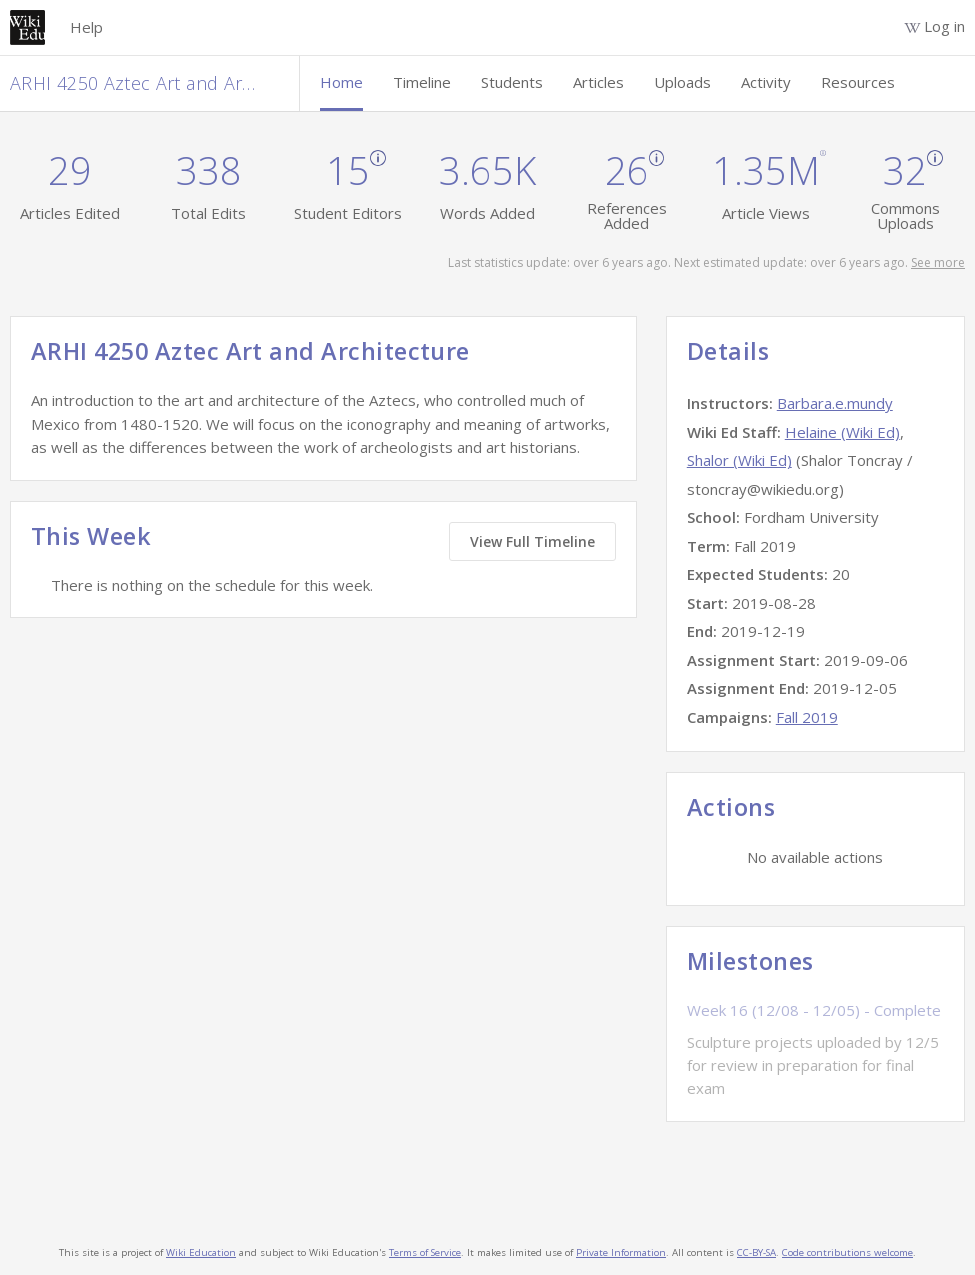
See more (938, 262)
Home (341, 82)
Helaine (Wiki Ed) (842, 432)
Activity (766, 82)
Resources (858, 82)
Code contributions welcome (847, 1252)
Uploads (682, 82)
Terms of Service (425, 1252)
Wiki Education (201, 1252)
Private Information (621, 1252)
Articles (598, 82)
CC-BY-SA (756, 1252)
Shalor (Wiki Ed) (739, 460)
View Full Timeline (532, 541)
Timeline (422, 82)
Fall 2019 (807, 717)
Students (512, 82)
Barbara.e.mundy (835, 403)
